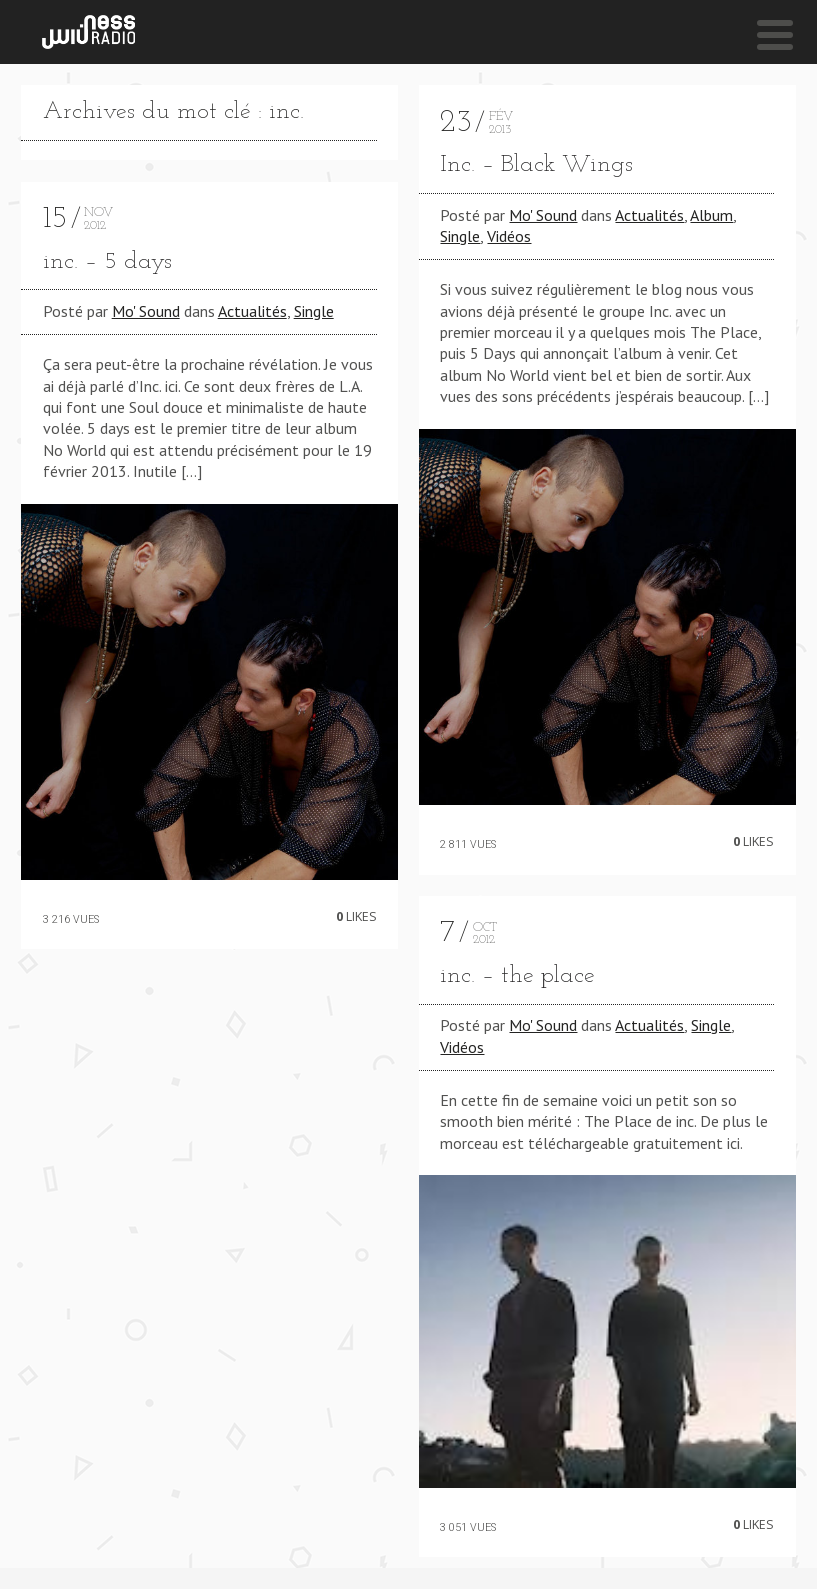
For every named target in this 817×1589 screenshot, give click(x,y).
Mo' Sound (146, 311)
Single (314, 311)
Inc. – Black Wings (536, 165)
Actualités (252, 311)
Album (711, 215)
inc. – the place (517, 976)
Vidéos (509, 236)
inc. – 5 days (107, 262)
